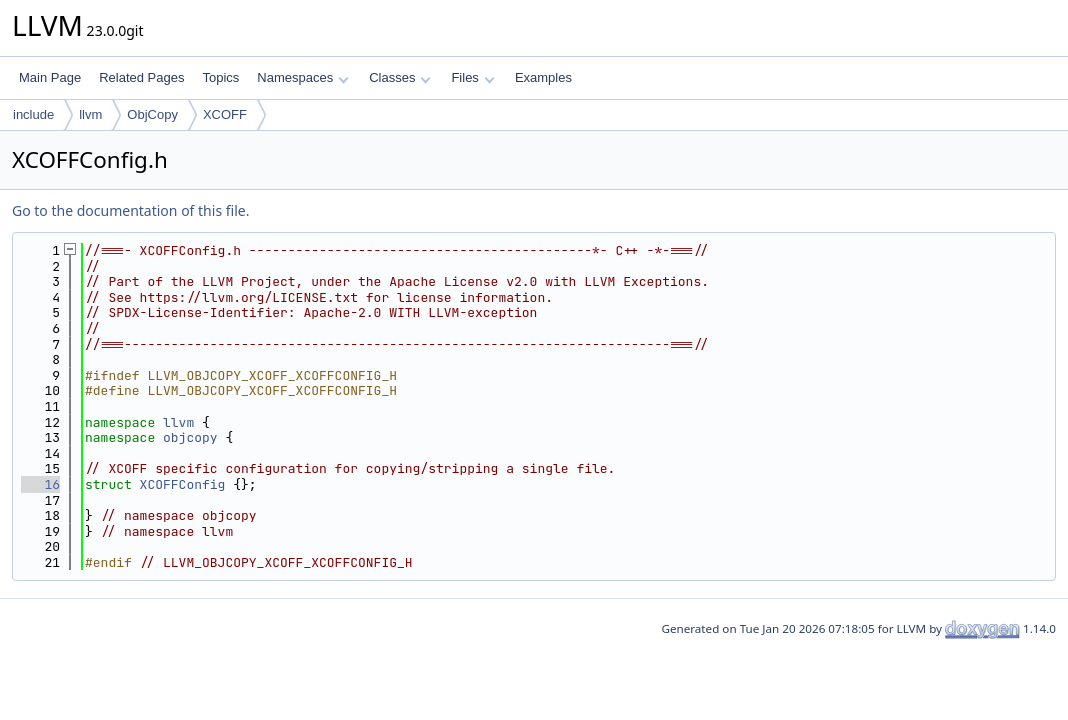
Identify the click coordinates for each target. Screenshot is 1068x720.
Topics (220, 77)
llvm (90, 114)
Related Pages (141, 77)
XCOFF (225, 114)
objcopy (190, 437)
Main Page (50, 77)
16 (40, 484)
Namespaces (302, 77)
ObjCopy (152, 114)
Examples (543, 77)
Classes (400, 77)
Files (472, 77)
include (33, 114)
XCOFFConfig (183, 484)
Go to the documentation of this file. (130, 210)
